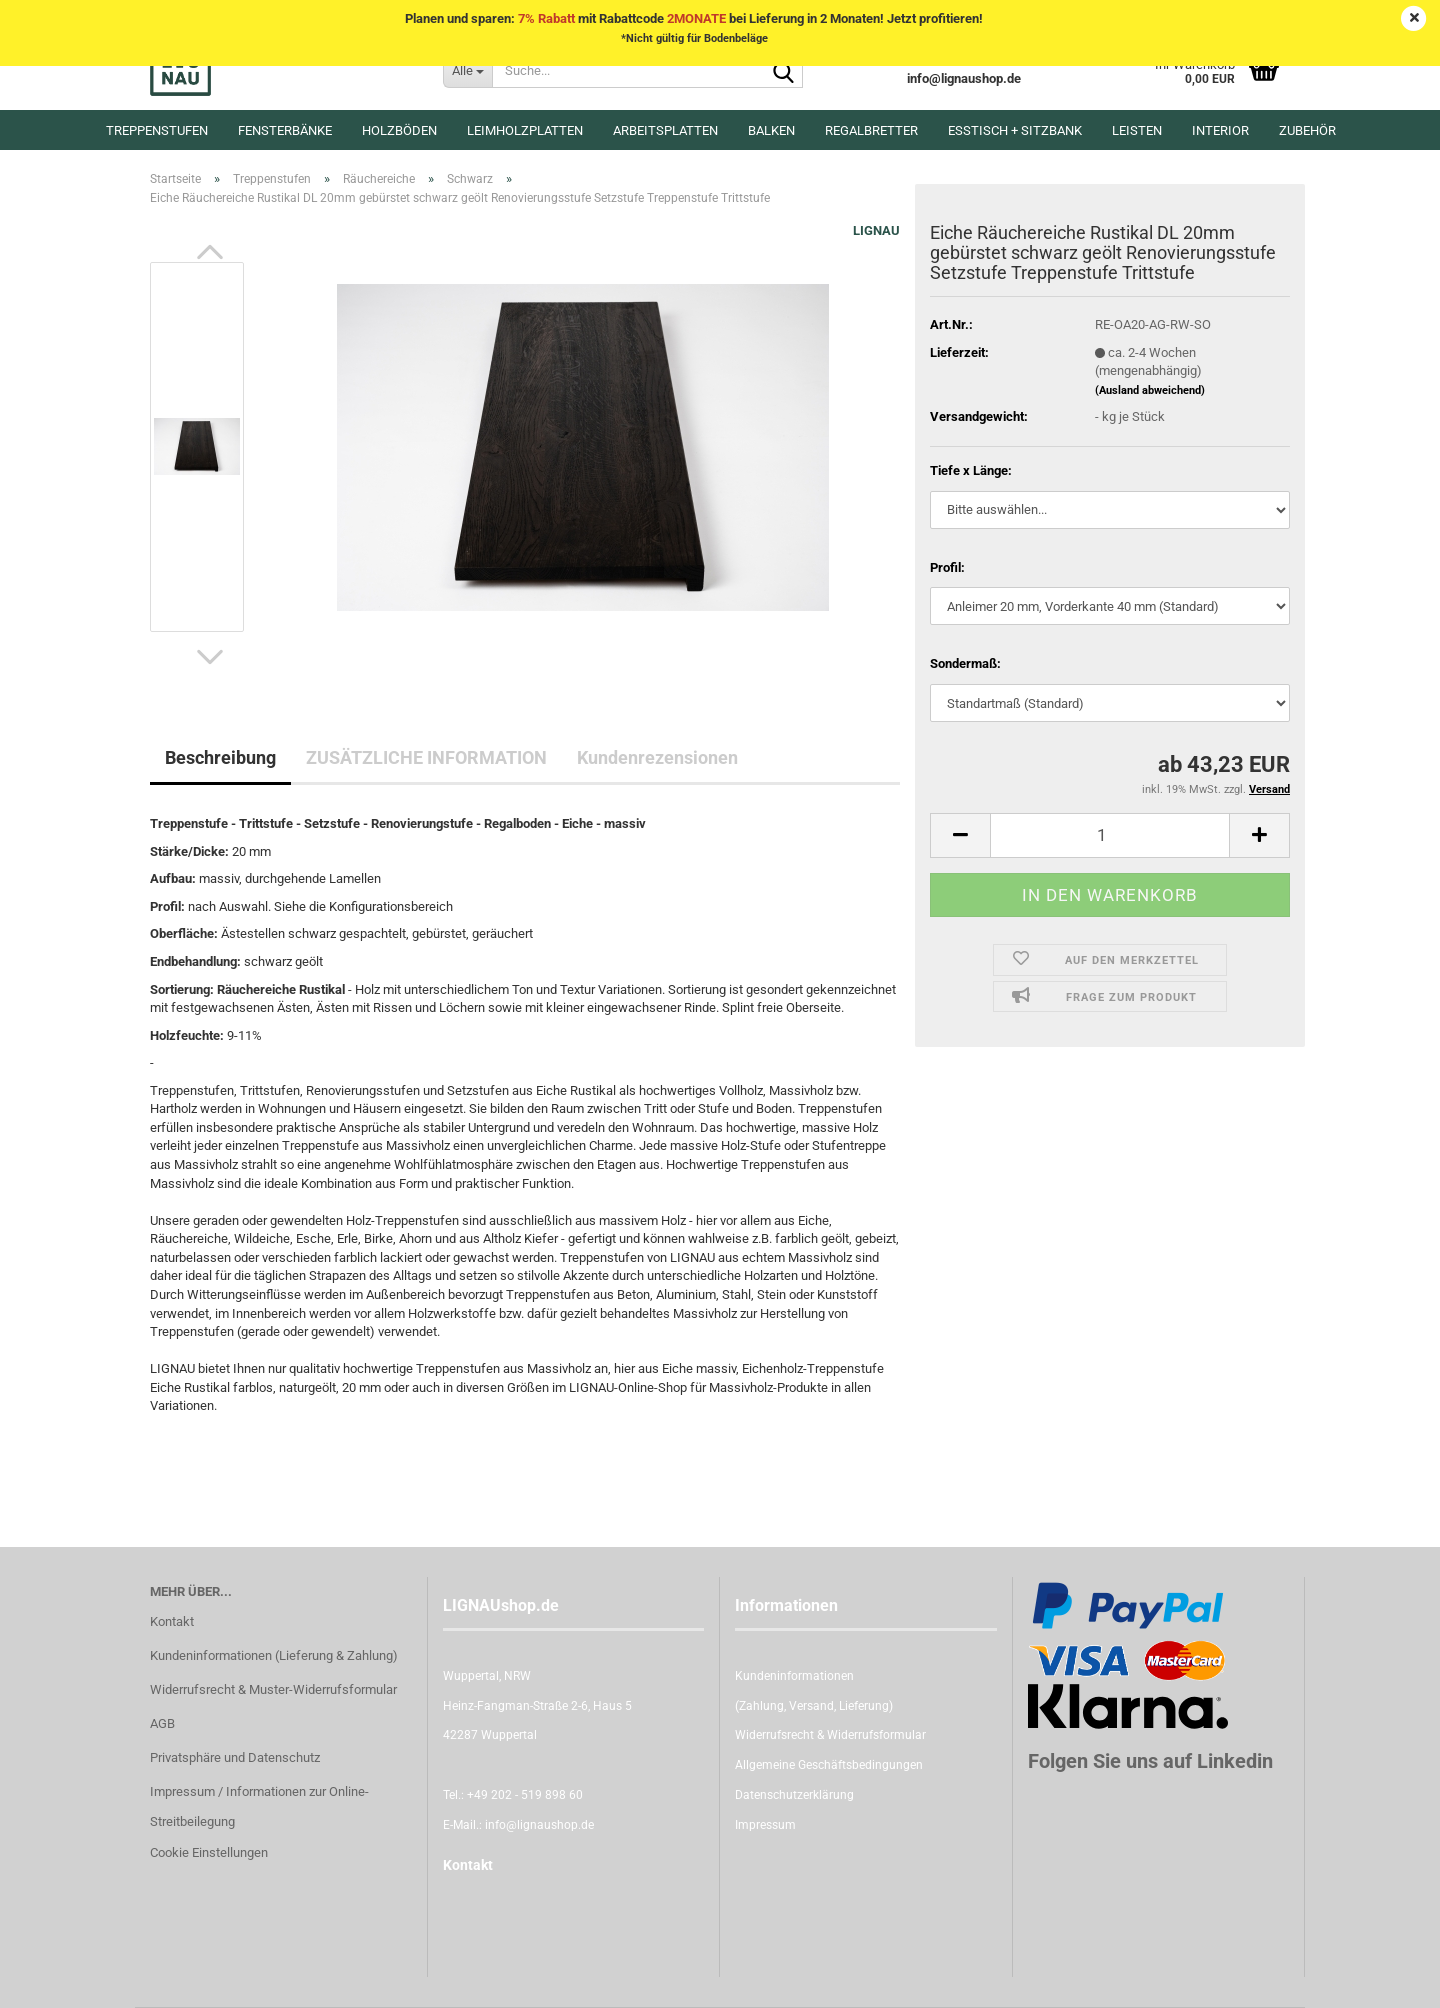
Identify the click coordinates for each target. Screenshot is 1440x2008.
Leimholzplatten (525, 130)
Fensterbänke (285, 130)
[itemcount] (1110, 835)
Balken (771, 130)
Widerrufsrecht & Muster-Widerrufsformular (273, 1689)
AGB (162, 1723)
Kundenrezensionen (657, 757)
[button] (210, 252)
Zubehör (1307, 130)
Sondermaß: (965, 663)
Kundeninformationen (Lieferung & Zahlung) (274, 1655)
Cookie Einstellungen (209, 1852)
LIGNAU (876, 230)
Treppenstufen (157, 130)
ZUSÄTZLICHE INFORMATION (426, 757)
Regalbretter (871, 130)
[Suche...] (467, 70)
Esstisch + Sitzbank (1015, 130)
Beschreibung (220, 757)
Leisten (1137, 130)
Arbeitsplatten (665, 130)
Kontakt (172, 1621)
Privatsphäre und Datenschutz (235, 1757)
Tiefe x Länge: (971, 470)
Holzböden (399, 130)
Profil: (947, 567)
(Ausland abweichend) (1150, 390)
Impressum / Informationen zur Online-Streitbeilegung (259, 1806)
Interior (1220, 130)
